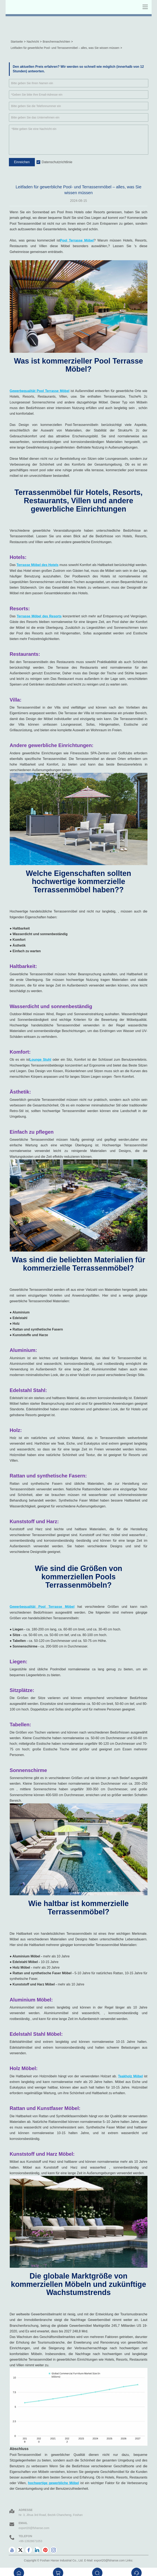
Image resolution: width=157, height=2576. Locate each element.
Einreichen (22, 162)
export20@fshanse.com (34, 2528)
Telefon (25, 2536)
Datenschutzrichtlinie (57, 162)
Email (23, 2523)
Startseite (17, 41)
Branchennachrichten (56, 41)
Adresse (26, 2510)
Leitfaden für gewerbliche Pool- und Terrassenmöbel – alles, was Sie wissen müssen (65, 47)
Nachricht (33, 41)
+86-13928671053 (30, 2541)
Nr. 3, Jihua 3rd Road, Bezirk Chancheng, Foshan (51, 2515)
